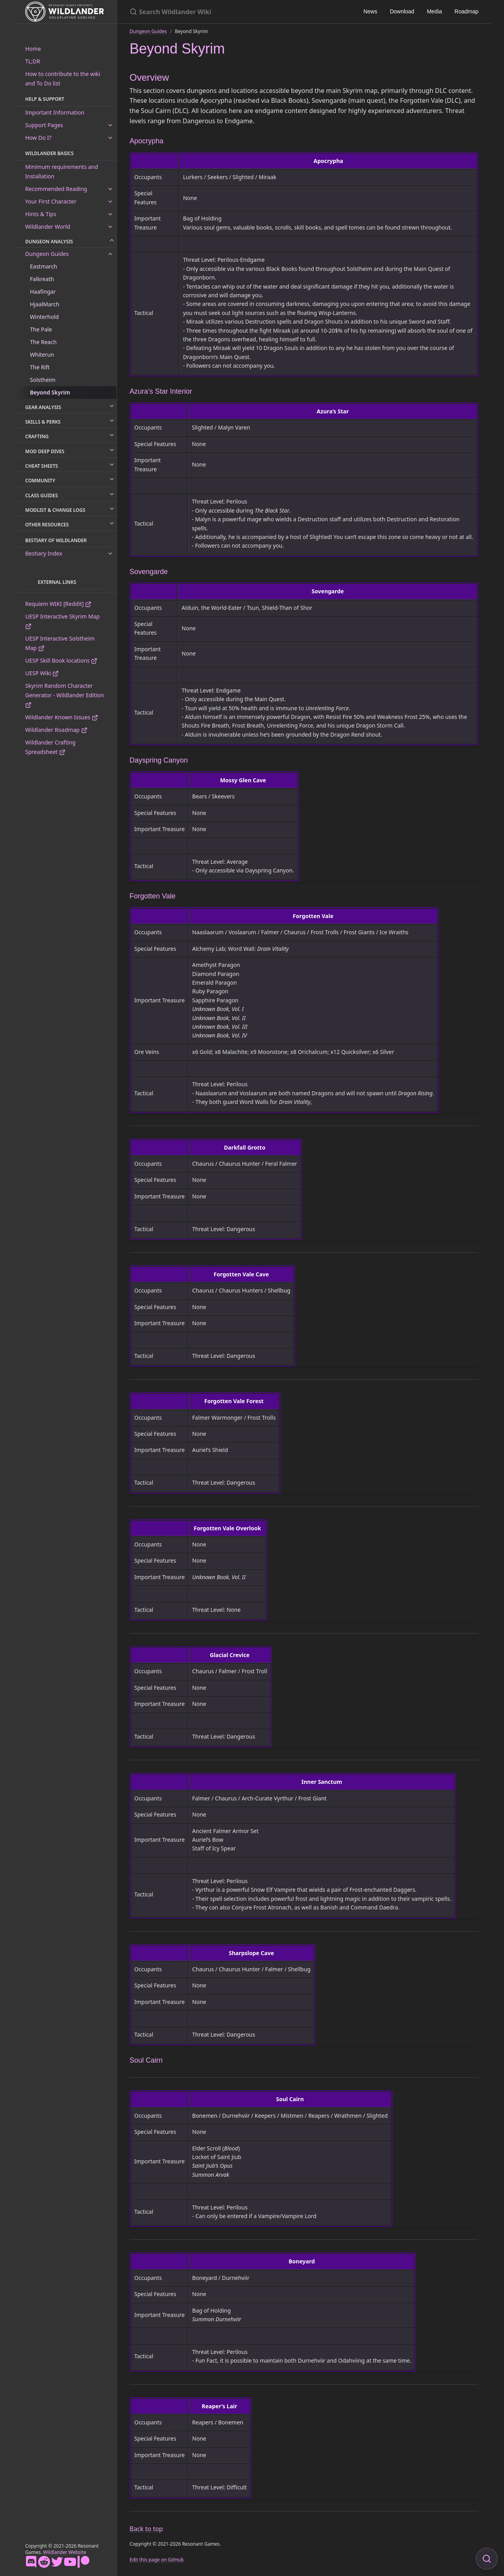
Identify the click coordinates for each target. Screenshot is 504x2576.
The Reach (43, 342)
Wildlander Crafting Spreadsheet (50, 747)
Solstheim (43, 379)
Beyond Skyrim (50, 392)
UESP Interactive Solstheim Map (59, 643)
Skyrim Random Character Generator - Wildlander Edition (64, 695)
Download (402, 11)
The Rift (40, 367)
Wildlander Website (64, 2552)
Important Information (54, 112)
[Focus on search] (487, 2559)
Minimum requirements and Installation (61, 171)
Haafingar (43, 291)
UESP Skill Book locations (61, 660)
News (370, 11)
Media (434, 11)
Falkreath (42, 279)
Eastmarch (43, 266)
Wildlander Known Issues (61, 717)
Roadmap (466, 11)
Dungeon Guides (47, 253)
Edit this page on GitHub (156, 2559)
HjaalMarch (44, 304)
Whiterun (42, 354)
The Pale (41, 329)
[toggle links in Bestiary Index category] (110, 553)
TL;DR (32, 61)
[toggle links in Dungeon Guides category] (110, 254)
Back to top (146, 2528)
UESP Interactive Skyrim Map (62, 621)
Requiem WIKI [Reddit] (58, 603)
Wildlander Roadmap (56, 729)
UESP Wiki (42, 673)
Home (33, 48)
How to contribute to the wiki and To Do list (62, 78)
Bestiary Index (43, 553)
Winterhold (44, 316)
